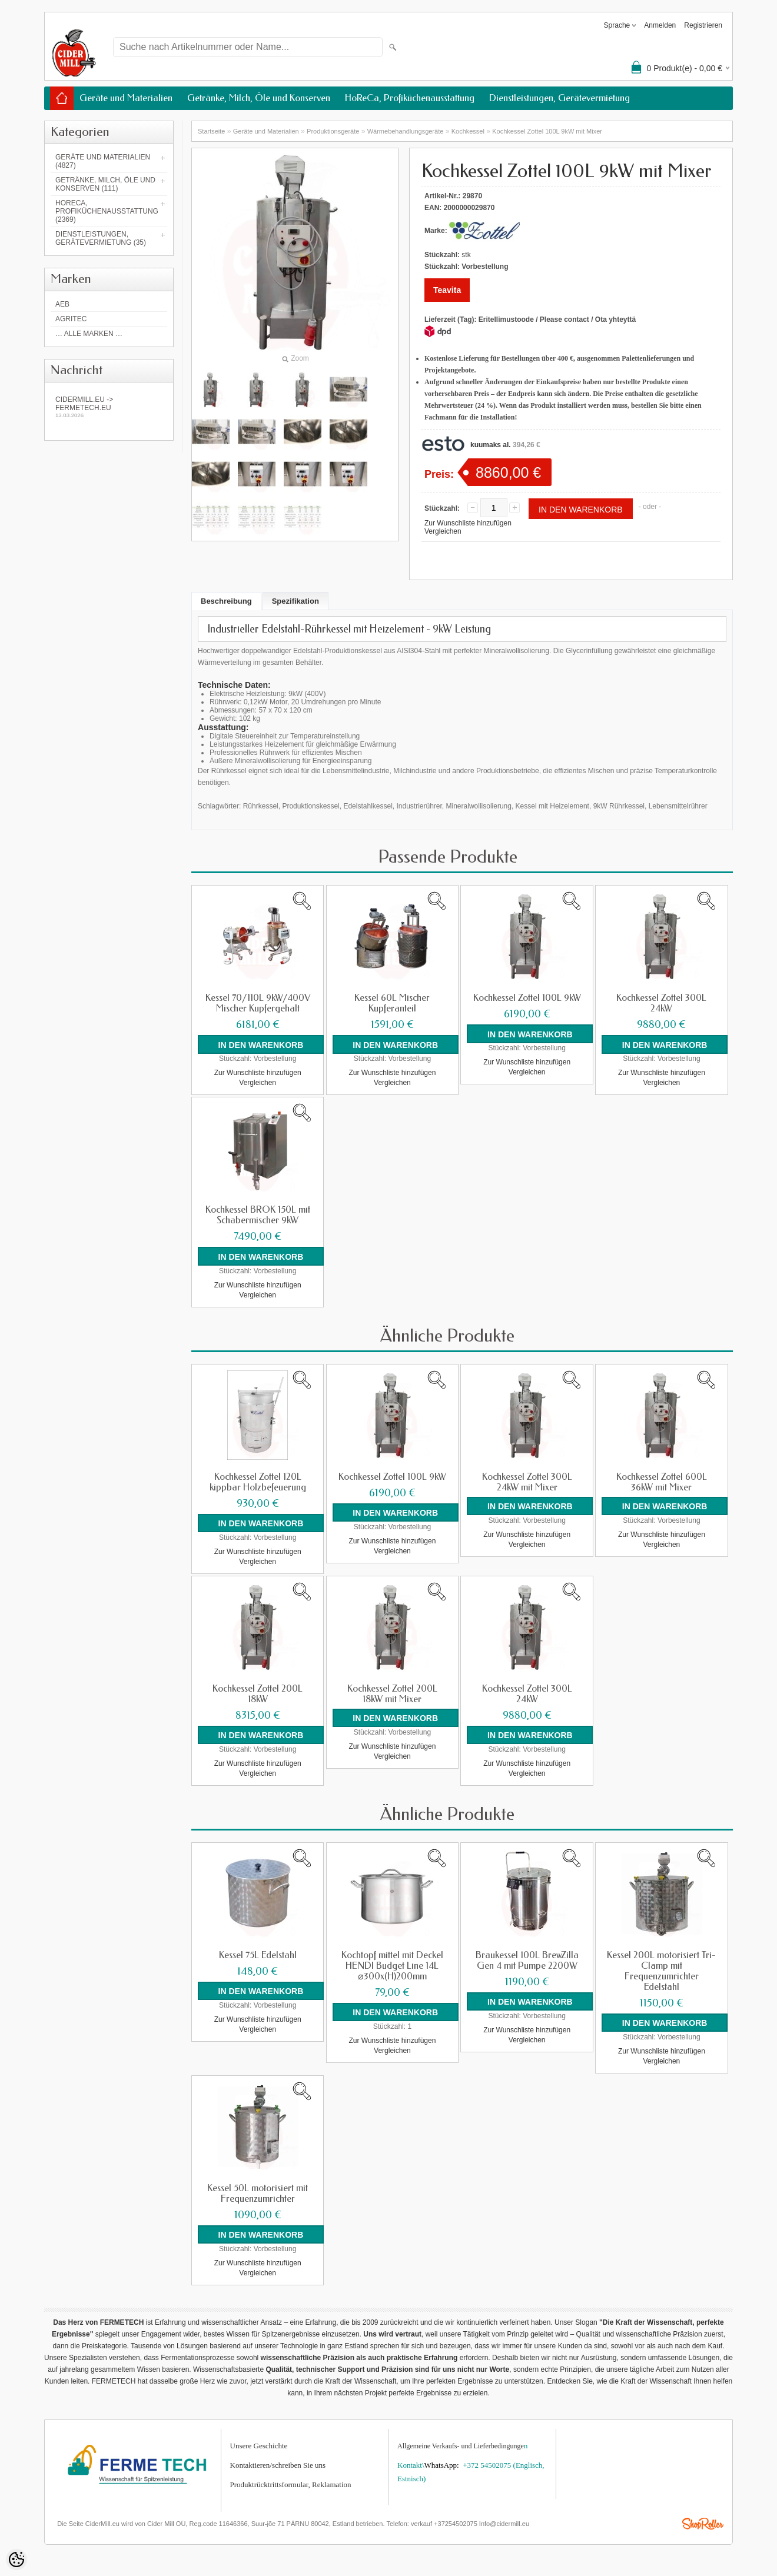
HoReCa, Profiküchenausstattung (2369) (106, 211)
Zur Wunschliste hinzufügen (468, 523)
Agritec (71, 319)
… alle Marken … (88, 334)
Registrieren (703, 25)
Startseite (211, 131)
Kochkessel (467, 131)
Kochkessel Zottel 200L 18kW (257, 1691)
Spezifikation (295, 601)
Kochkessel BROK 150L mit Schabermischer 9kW (257, 1214)
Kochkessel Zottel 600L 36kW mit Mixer (661, 1480)
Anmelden (660, 25)
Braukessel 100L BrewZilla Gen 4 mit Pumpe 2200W (527, 1957)
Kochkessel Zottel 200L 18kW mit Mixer (392, 1691)
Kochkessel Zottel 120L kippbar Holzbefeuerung (258, 1480)
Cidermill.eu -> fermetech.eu (108, 406)
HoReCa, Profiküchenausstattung (409, 98)
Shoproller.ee (702, 2519)
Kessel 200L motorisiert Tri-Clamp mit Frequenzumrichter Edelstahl (661, 1968)
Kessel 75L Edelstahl (258, 1952)
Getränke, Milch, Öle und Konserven (258, 98)
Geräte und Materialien (125, 98)
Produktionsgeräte (333, 131)
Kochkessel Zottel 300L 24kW (661, 1003)
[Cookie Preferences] (16, 2559)
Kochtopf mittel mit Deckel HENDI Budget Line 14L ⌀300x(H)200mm (392, 1963)
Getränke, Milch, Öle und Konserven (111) (105, 184)
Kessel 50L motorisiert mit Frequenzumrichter (257, 2190)
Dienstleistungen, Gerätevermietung (559, 98)
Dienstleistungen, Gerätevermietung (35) (100, 238)
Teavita (447, 290)
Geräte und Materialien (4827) (102, 161)
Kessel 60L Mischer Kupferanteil (392, 1003)
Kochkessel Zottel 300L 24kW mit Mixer (527, 1480)
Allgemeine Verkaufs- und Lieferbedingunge (460, 2442)
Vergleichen (442, 531)
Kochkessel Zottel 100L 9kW (527, 998)
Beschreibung (226, 601)
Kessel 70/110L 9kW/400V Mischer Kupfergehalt (257, 1003)
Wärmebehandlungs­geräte (405, 131)
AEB (62, 304)
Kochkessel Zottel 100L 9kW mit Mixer (547, 131)
